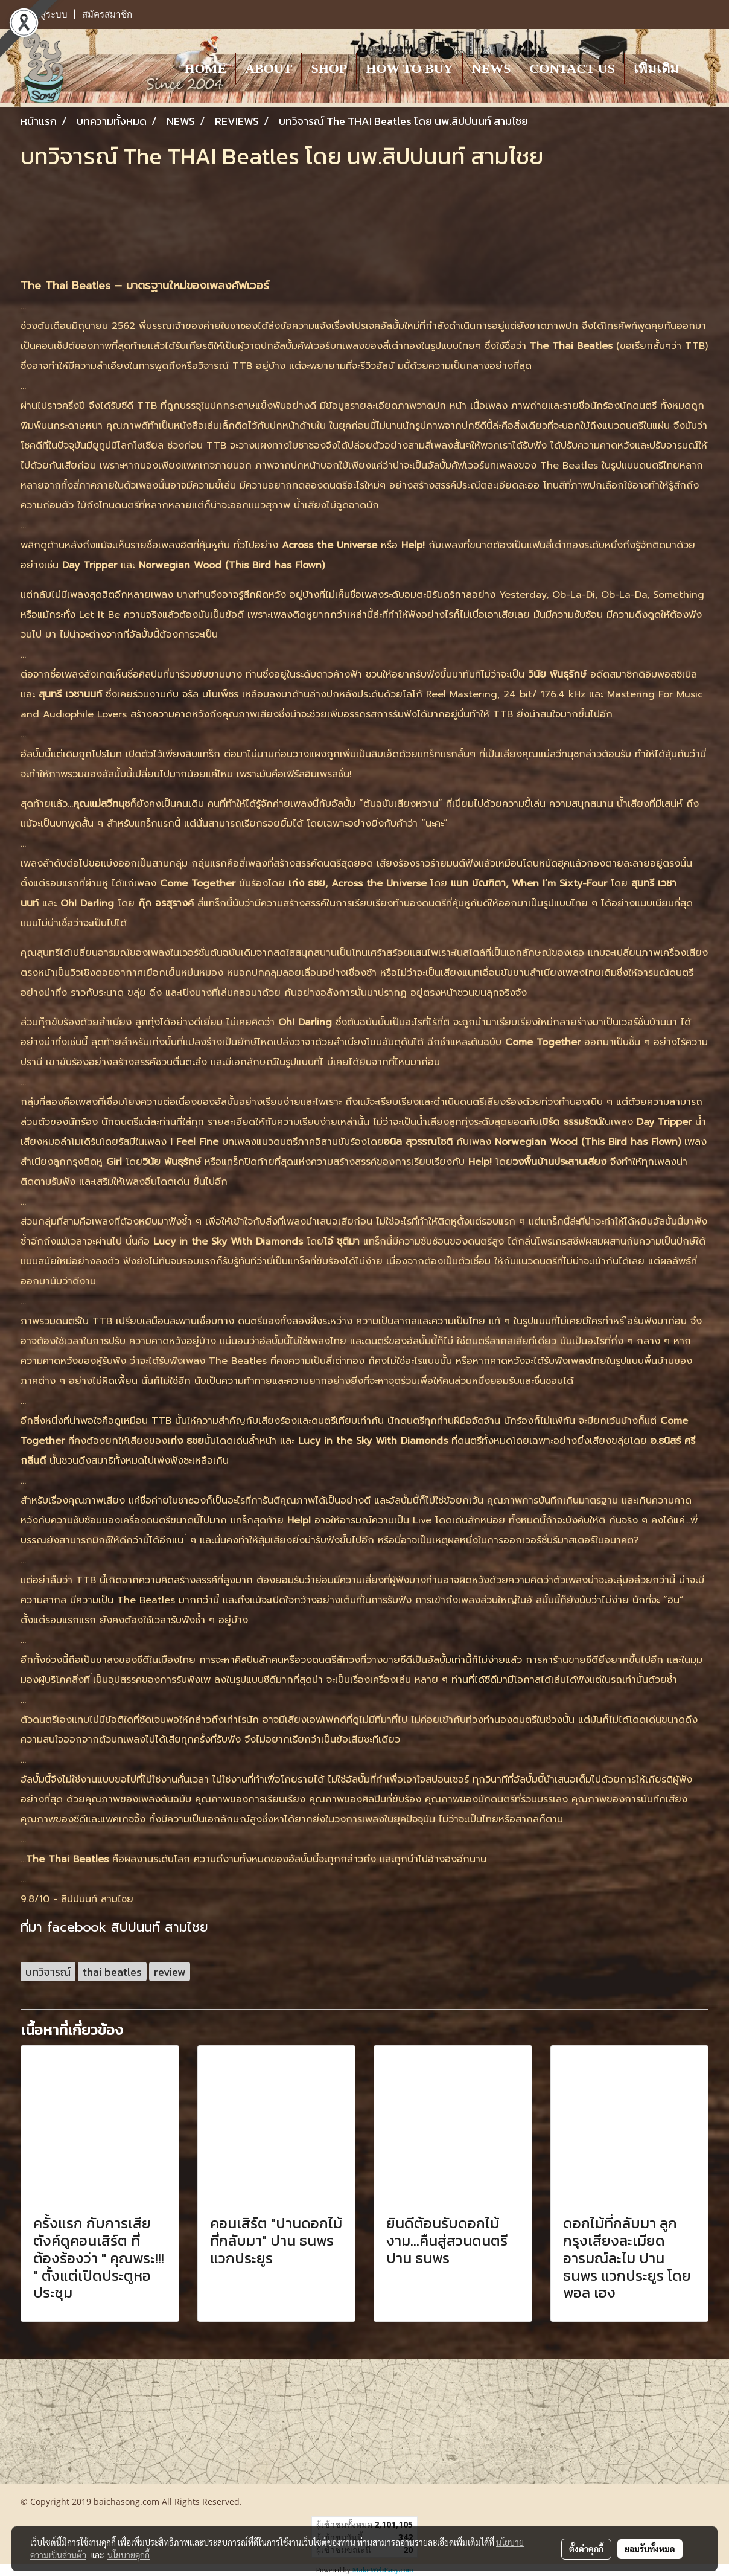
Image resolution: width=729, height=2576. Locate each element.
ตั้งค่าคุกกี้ (586, 2548)
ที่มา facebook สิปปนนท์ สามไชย (114, 1927)
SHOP (329, 68)
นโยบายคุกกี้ (128, 2554)
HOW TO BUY (409, 68)
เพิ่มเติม (656, 68)
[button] (699, 68)
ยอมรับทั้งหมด (650, 2548)
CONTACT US (572, 68)
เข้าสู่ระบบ (47, 14)
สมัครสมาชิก (107, 14)
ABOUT (268, 68)
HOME (205, 68)
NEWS (491, 68)
